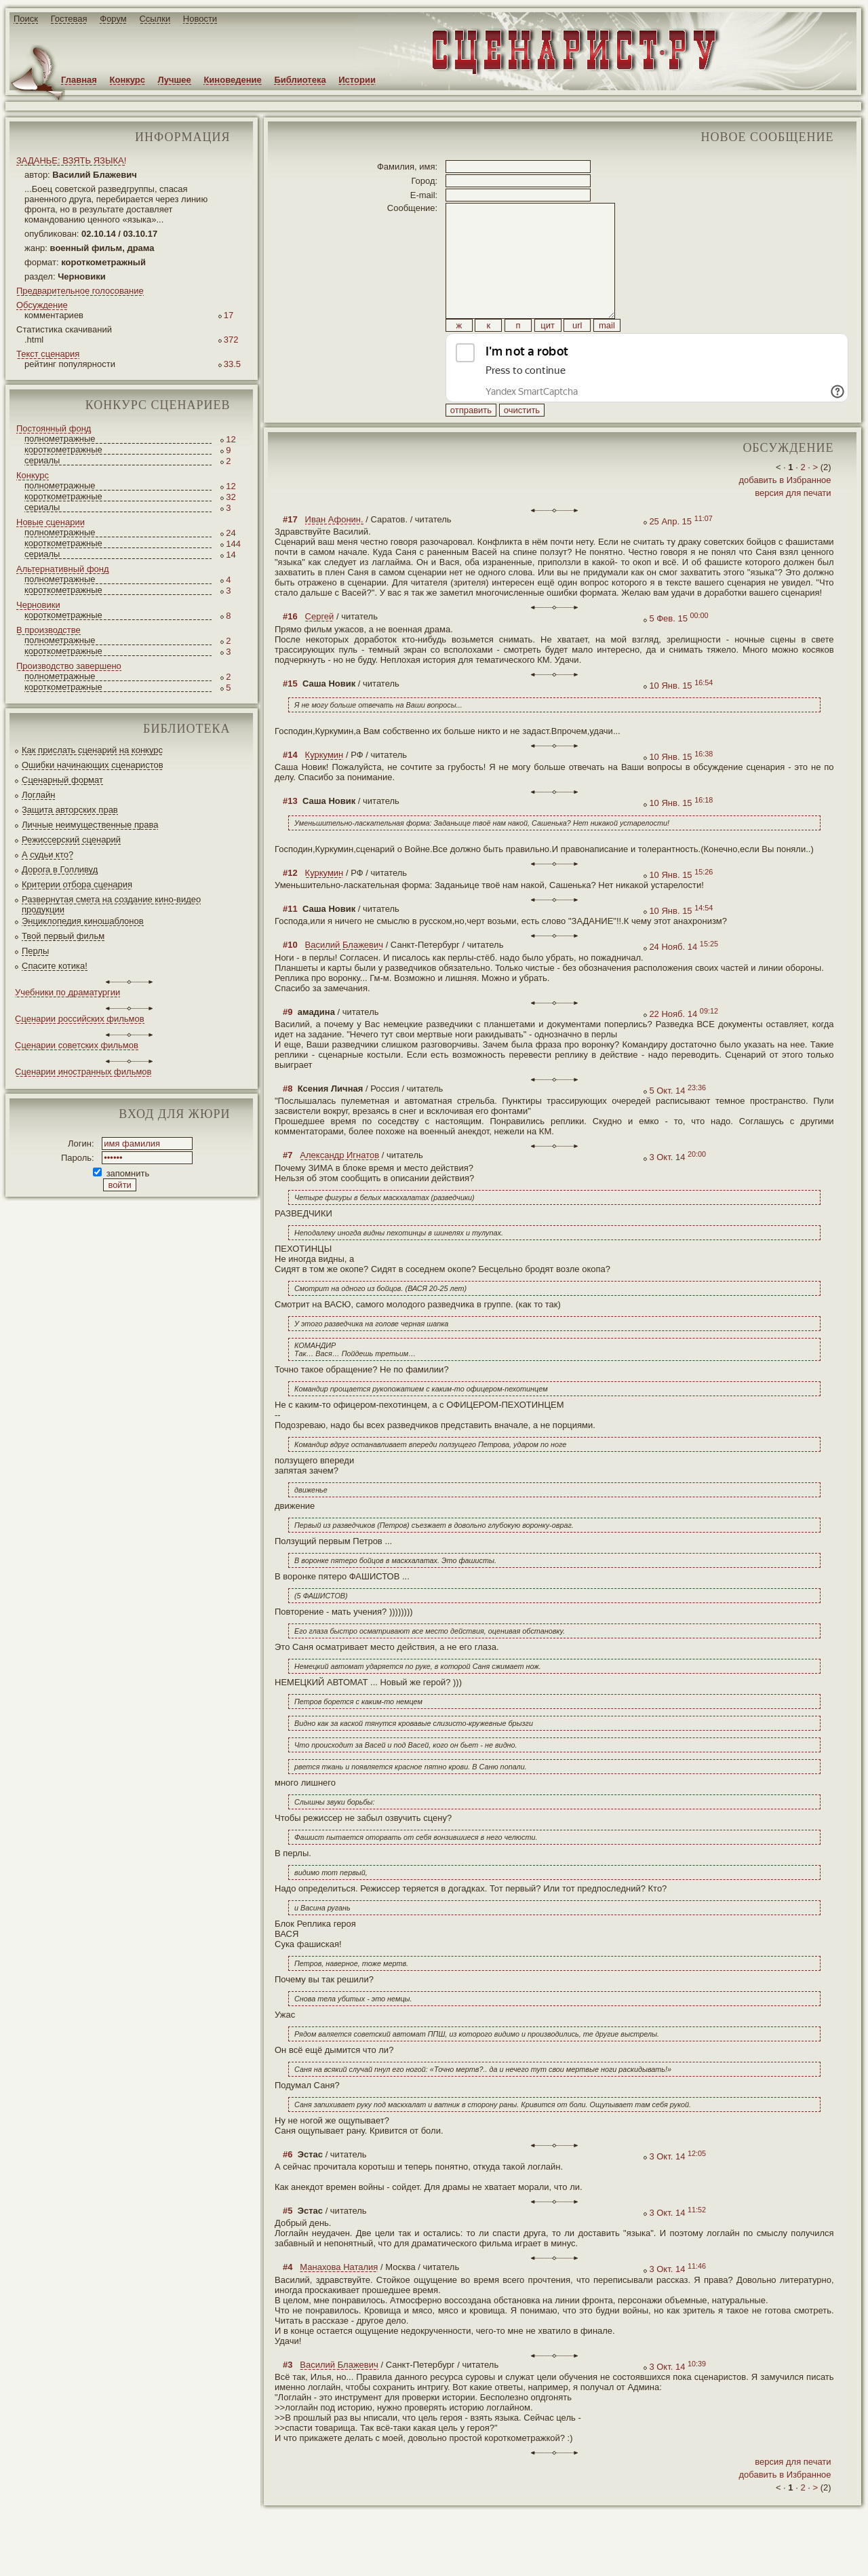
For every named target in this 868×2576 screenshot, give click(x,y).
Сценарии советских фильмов (76, 1045)
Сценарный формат (62, 780)
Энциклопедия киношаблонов (83, 921)
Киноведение (232, 80)
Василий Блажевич (344, 975)
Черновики (38, 605)
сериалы (42, 460)
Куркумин (324, 785)
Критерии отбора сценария (77, 884)
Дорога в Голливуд (60, 869)
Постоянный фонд (53, 428)
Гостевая (69, 19)
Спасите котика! (54, 966)
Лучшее (174, 80)
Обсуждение (42, 305)
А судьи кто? (47, 854)
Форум (113, 19)
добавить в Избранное (784, 510)
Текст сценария (47, 354)
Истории (357, 80)
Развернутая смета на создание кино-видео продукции (111, 904)
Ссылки (154, 19)
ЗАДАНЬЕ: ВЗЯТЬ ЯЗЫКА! (71, 160)
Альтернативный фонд (62, 569)
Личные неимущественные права (90, 825)
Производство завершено (68, 666)
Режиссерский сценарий (71, 839)
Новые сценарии (50, 522)
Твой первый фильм (63, 936)
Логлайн (38, 795)
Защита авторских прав (70, 810)
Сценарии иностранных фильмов (83, 1071)
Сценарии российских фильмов (79, 1019)
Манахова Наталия (339, 2297)
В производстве (48, 630)
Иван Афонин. (334, 550)
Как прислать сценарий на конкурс (92, 750)
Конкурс (127, 80)
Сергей (319, 647)
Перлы (35, 951)
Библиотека (300, 80)
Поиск (26, 19)
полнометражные (60, 439)
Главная (79, 80)
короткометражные (63, 449)
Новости (200, 19)
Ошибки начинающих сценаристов (92, 765)
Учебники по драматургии (67, 992)
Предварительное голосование (80, 291)
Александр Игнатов (339, 1185)
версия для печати (793, 523)
